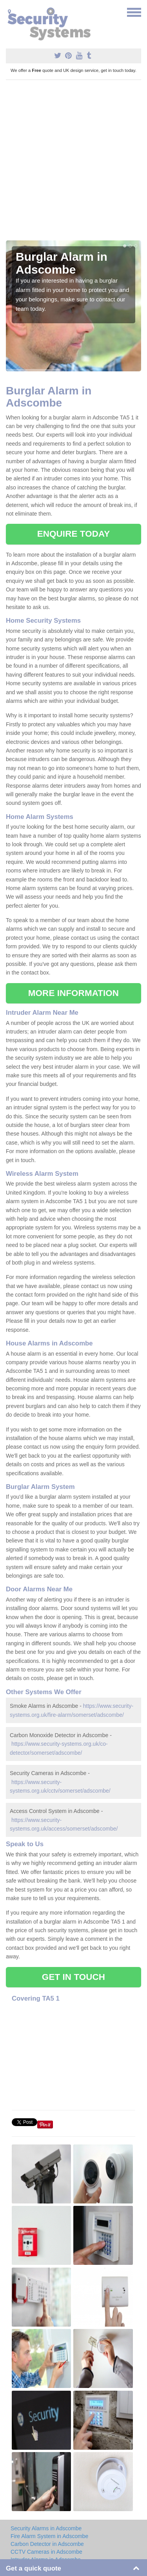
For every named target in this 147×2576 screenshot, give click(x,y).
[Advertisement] (73, 163)
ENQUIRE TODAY (73, 534)
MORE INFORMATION (73, 993)
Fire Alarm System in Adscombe (49, 2536)
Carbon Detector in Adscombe (47, 2544)
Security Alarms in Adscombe (46, 2528)
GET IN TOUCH (73, 1977)
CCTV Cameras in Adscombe (46, 2552)
